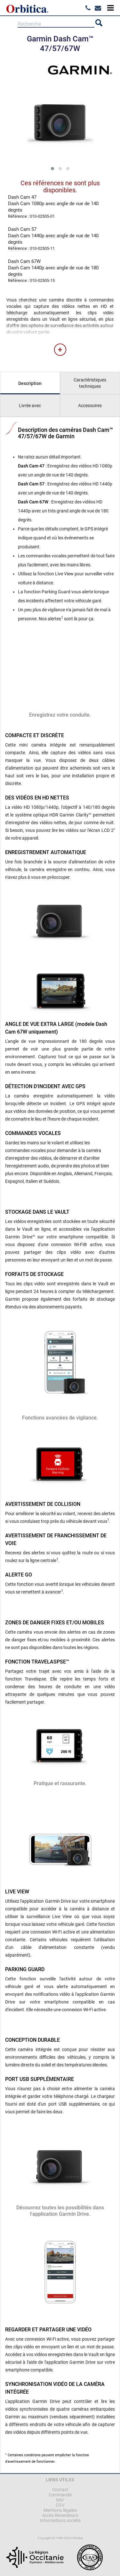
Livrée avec (30, 405)
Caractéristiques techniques (90, 383)
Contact (60, 2489)
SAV (60, 2499)
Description (30, 383)
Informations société (60, 2520)
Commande (60, 2494)
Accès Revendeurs (60, 2515)
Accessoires (90, 405)
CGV (60, 2505)
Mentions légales (60, 2510)
